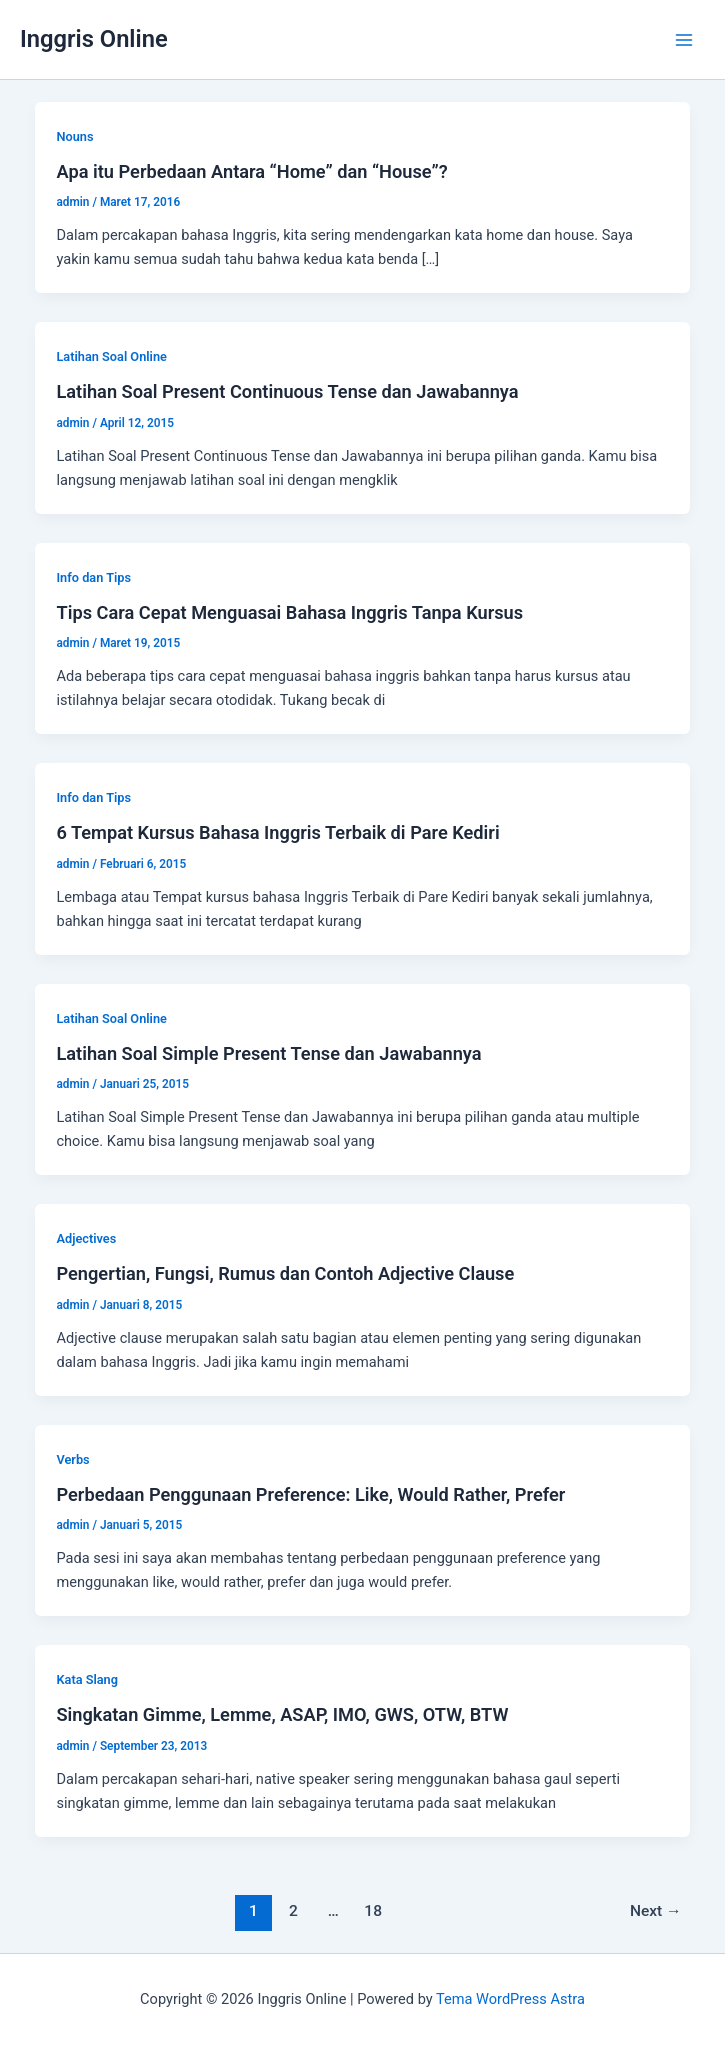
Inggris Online (94, 39)
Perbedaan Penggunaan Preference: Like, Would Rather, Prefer (310, 1494)
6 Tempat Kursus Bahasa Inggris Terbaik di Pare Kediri (277, 832)
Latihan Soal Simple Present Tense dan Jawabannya (268, 1053)
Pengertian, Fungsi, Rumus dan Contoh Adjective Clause (285, 1273)
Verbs (72, 1459)
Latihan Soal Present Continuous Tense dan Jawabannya (287, 391)
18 (373, 1911)
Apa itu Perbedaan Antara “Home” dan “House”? (251, 171)
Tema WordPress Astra (510, 1999)
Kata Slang (87, 1679)
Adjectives (86, 1238)
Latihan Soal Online (111, 356)
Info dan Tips (93, 577)
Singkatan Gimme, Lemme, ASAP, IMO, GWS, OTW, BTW (282, 1714)
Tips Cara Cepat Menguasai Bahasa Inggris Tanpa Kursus (289, 612)
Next (656, 1911)
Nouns (74, 136)
